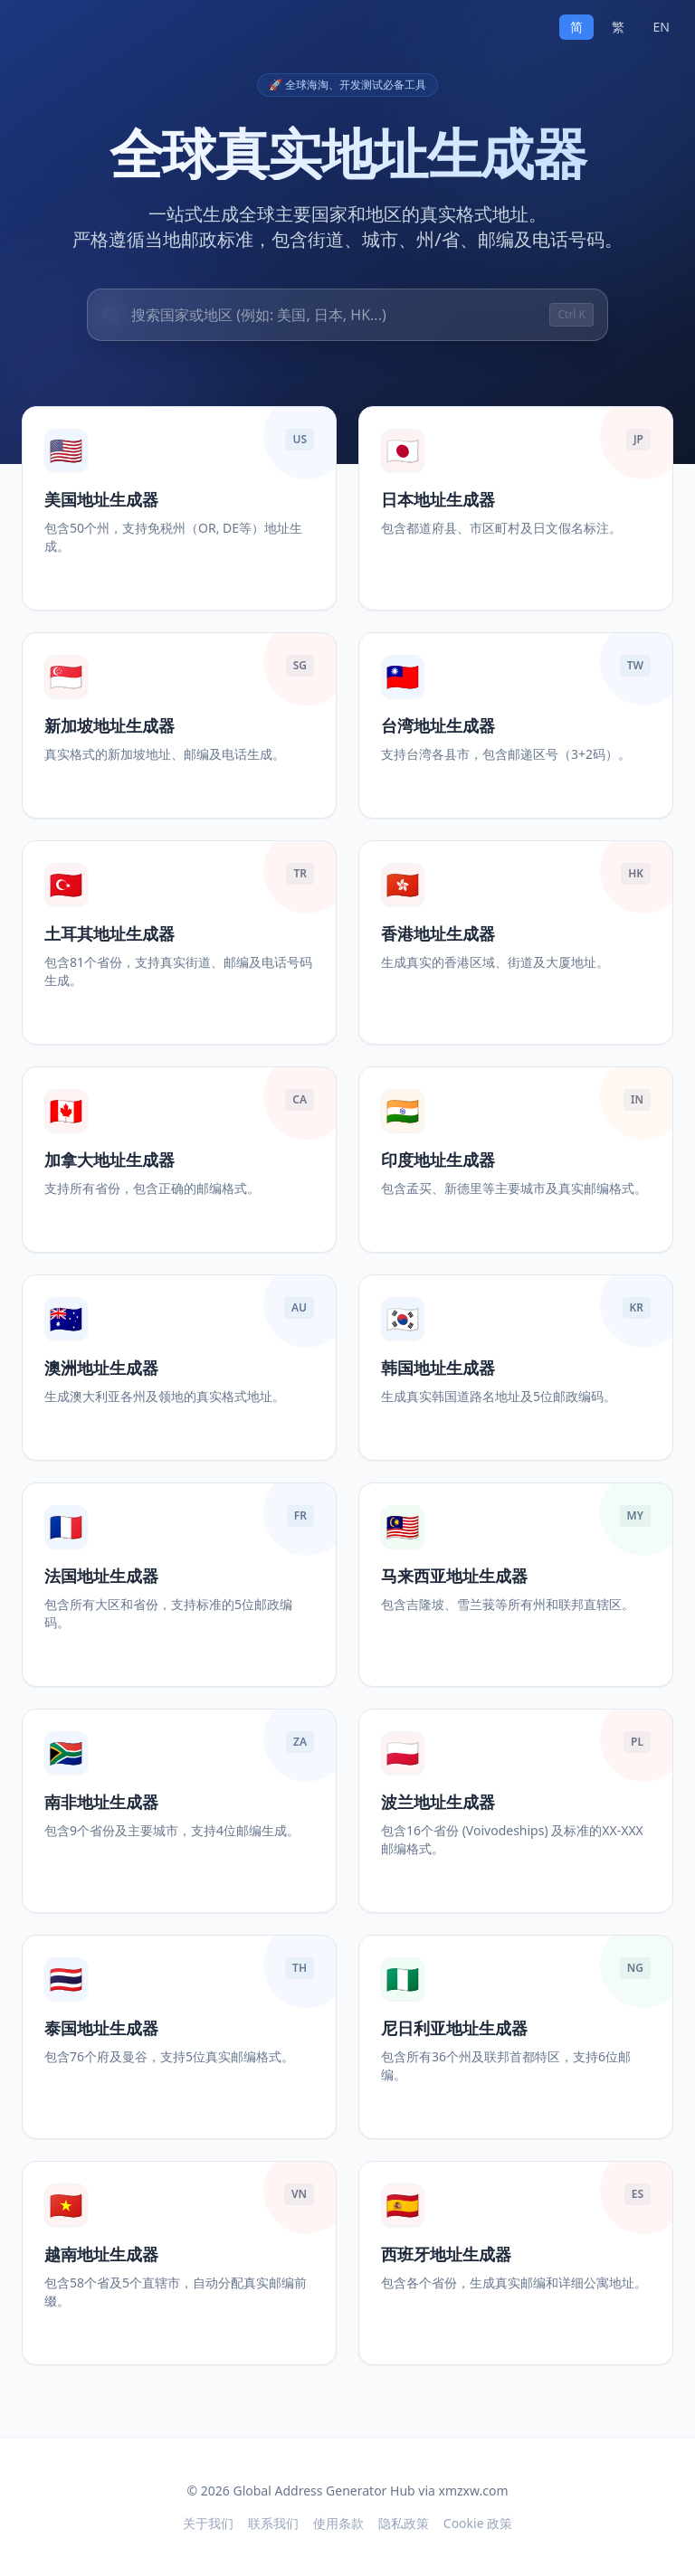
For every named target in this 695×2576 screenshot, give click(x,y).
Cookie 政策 (477, 2523)
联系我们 (273, 2523)
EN (661, 26)
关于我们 (208, 2523)
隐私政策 (403, 2523)
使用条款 (338, 2523)
